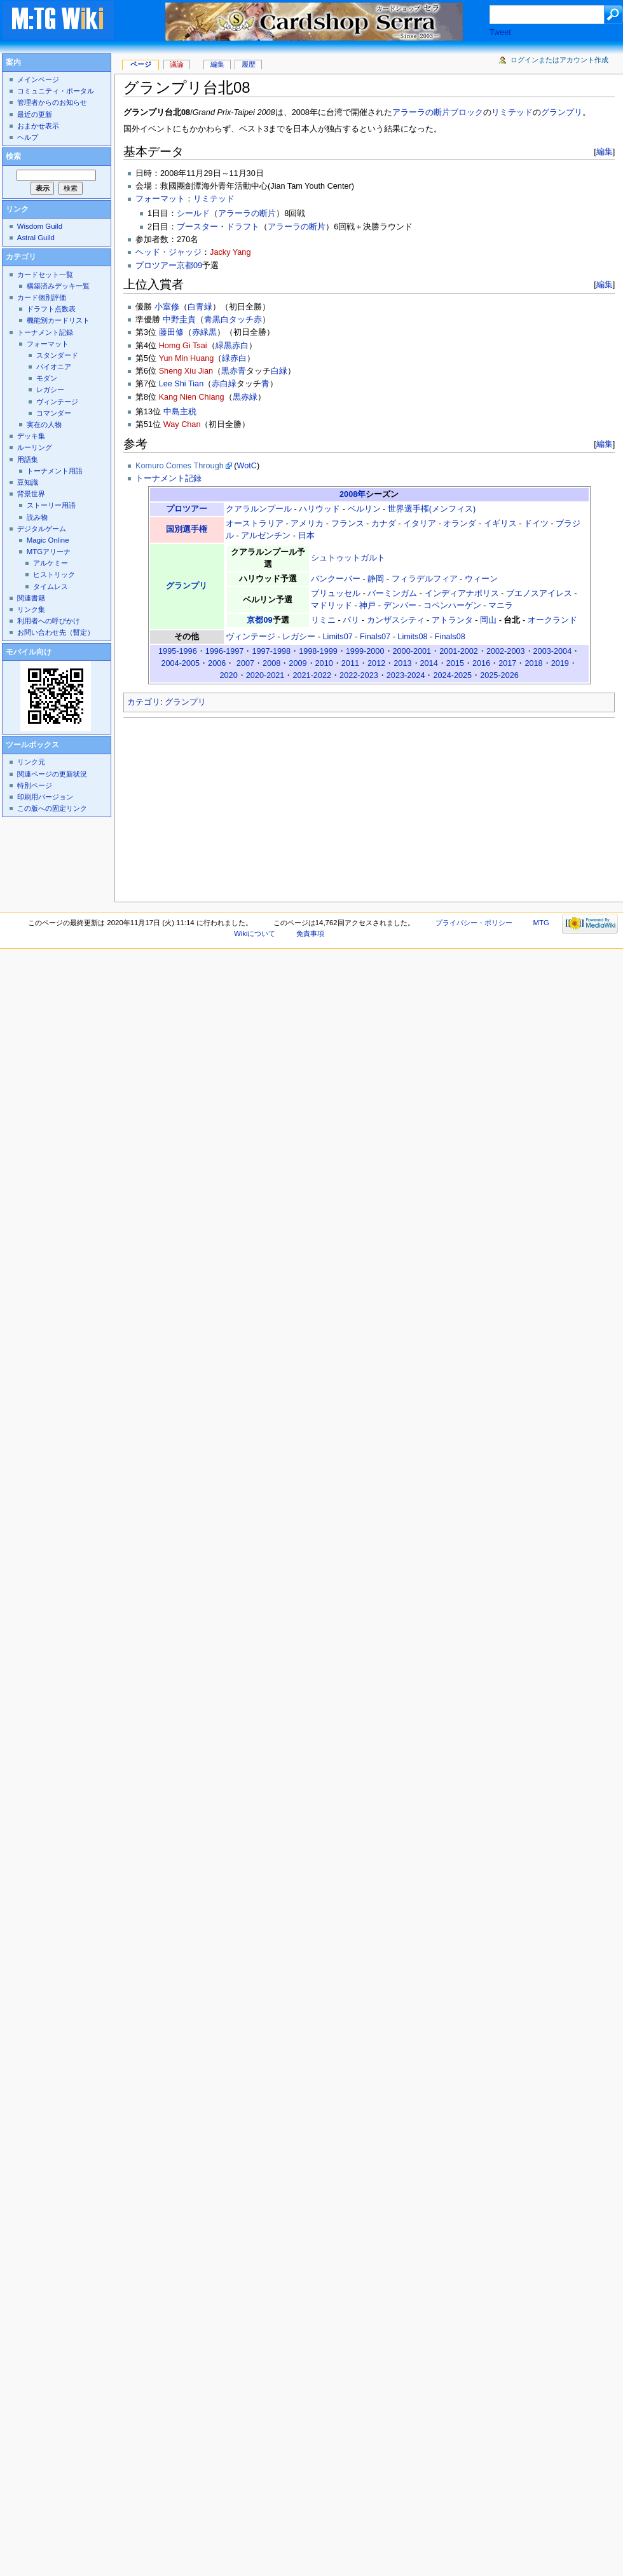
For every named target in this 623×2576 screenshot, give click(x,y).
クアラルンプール (259, 509)
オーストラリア (255, 523)
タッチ (241, 319)
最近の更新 (34, 114)
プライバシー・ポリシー (473, 922)
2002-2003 (505, 651)
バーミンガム (392, 593)
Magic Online (48, 540)
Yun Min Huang (186, 358)
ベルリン (364, 509)
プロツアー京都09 (168, 265)
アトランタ (452, 620)
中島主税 (179, 411)
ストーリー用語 (51, 505)
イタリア (419, 523)
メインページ (38, 79)
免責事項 (310, 933)
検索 (13, 156)
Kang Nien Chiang (191, 397)
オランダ (459, 523)
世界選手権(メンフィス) (432, 509)
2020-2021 (265, 675)
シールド (193, 213)
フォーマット (160, 198)
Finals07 (375, 636)
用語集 (27, 459)
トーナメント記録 (168, 478)
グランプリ (561, 112)
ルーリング (34, 447)
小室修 (166, 306)
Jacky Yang (230, 252)
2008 (271, 663)
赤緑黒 (204, 332)
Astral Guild (36, 237)
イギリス (500, 523)
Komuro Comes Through (179, 465)
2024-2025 (452, 675)
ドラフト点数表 (51, 309)
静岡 (375, 578)
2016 (481, 663)
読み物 (37, 517)
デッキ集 (31, 436)
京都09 (259, 620)
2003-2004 (552, 651)
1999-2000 (365, 651)
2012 (376, 663)
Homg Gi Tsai (183, 345)
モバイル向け (28, 652)
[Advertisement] (225, 806)
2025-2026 (499, 675)
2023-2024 (406, 675)
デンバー (399, 605)
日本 (306, 535)
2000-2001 (412, 651)
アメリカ (307, 523)
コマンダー (53, 413)
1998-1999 (318, 651)
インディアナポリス (462, 593)
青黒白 (216, 319)
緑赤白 (234, 358)
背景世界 (31, 494)
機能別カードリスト (58, 320)
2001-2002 (458, 651)
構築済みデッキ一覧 (58, 286)
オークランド (552, 620)
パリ (351, 620)
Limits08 (412, 636)
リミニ (323, 620)
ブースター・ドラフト (218, 226)
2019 (560, 663)
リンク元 (31, 762)
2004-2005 (180, 663)
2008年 (352, 494)
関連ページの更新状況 (52, 774)
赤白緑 (224, 383)
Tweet (500, 32)
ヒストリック (54, 574)
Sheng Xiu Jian (186, 371)
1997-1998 (271, 651)
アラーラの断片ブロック (437, 112)
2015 (455, 663)
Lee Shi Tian (181, 383)
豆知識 (27, 482)
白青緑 (200, 306)
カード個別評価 (41, 297)
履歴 (249, 64)
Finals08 (450, 636)
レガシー (298, 636)
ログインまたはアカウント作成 (559, 60)
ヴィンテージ (250, 636)
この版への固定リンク (52, 808)
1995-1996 (177, 651)
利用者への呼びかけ (48, 621)
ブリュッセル (335, 593)
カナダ (383, 523)
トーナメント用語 (55, 471)
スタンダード (57, 355)
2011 (350, 663)
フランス (347, 523)
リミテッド (512, 112)
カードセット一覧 (45, 274)
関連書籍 (31, 598)
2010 (324, 663)
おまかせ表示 (38, 126)
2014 (429, 663)
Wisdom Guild (39, 226)
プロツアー (186, 509)
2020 (228, 675)
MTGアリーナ (49, 551)
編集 (604, 151)
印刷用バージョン (45, 797)
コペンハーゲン (452, 605)
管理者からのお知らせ (52, 102)
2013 (402, 663)
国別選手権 (186, 529)
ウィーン (481, 578)
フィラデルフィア (425, 578)
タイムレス (50, 586)
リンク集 (31, 609)
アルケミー (50, 563)
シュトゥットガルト (348, 557)
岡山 (488, 620)
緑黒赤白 (232, 345)
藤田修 (171, 332)
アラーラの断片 (247, 213)
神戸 (367, 605)
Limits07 (338, 636)
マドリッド (331, 605)
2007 (245, 663)
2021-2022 (311, 675)
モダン (46, 378)
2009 (297, 663)
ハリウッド (319, 509)
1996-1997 (224, 651)
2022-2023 (358, 675)
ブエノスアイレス (539, 593)
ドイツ (536, 523)
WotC (247, 465)
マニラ (500, 605)
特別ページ (34, 785)
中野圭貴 (179, 319)
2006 (217, 663)
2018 (533, 663)
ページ (140, 64)
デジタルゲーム (41, 528)
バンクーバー (335, 578)
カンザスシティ (396, 620)
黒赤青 (233, 371)
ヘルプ (27, 137)
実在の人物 (44, 424)
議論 (177, 64)
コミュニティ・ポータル (55, 91)
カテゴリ (143, 702)
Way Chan (182, 424)
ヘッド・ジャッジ (168, 252)
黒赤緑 (245, 397)
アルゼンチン (266, 535)
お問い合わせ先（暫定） (55, 632)
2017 (507, 663)
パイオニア (53, 366)
